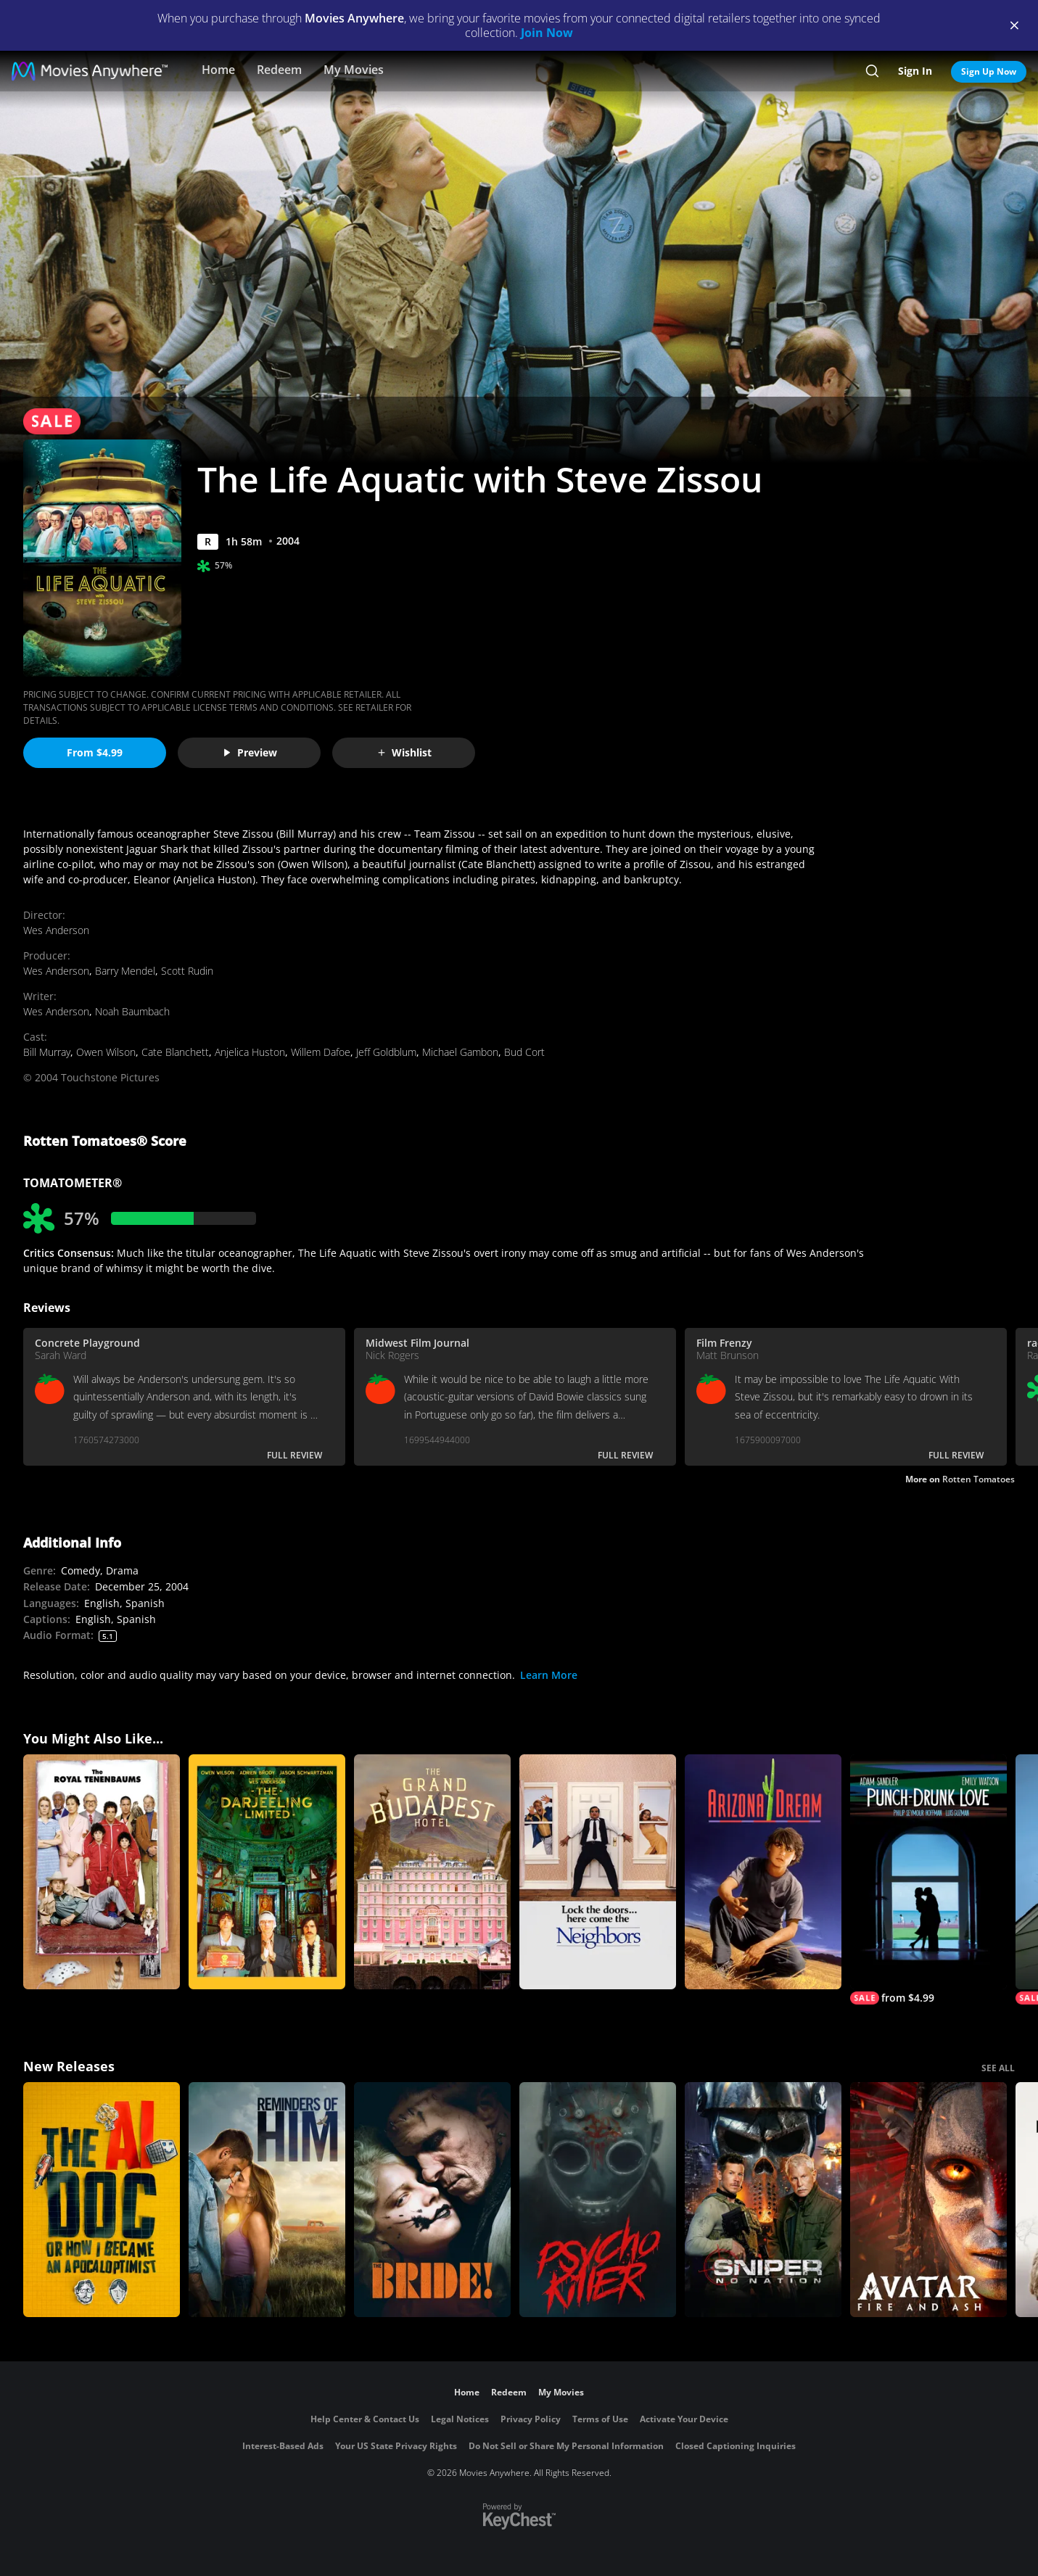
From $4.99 (95, 752)
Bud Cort (524, 1052)
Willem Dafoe (320, 1052)
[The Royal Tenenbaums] (101, 1871)
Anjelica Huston (250, 1052)
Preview (249, 752)
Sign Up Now (988, 71)
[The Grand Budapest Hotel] (432, 1871)
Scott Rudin (187, 971)
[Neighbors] (597, 1871)
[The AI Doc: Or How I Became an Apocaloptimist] (101, 2199)
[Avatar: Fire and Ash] (928, 2199)
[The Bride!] (432, 2199)
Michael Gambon (460, 1052)
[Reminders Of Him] (267, 2199)
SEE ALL (998, 2068)
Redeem (279, 70)
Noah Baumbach (132, 1011)
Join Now (547, 33)
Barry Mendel (125, 971)
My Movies (354, 70)
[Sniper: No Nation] (763, 2199)
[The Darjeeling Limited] (267, 1871)
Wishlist (404, 752)
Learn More (548, 1675)
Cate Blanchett (175, 1052)
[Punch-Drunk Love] (928, 1879)
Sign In (915, 71)
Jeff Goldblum (386, 1052)
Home (218, 70)
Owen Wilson (106, 1052)
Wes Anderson (56, 930)
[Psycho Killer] (597, 2199)
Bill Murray (46, 1052)
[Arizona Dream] (763, 1871)
